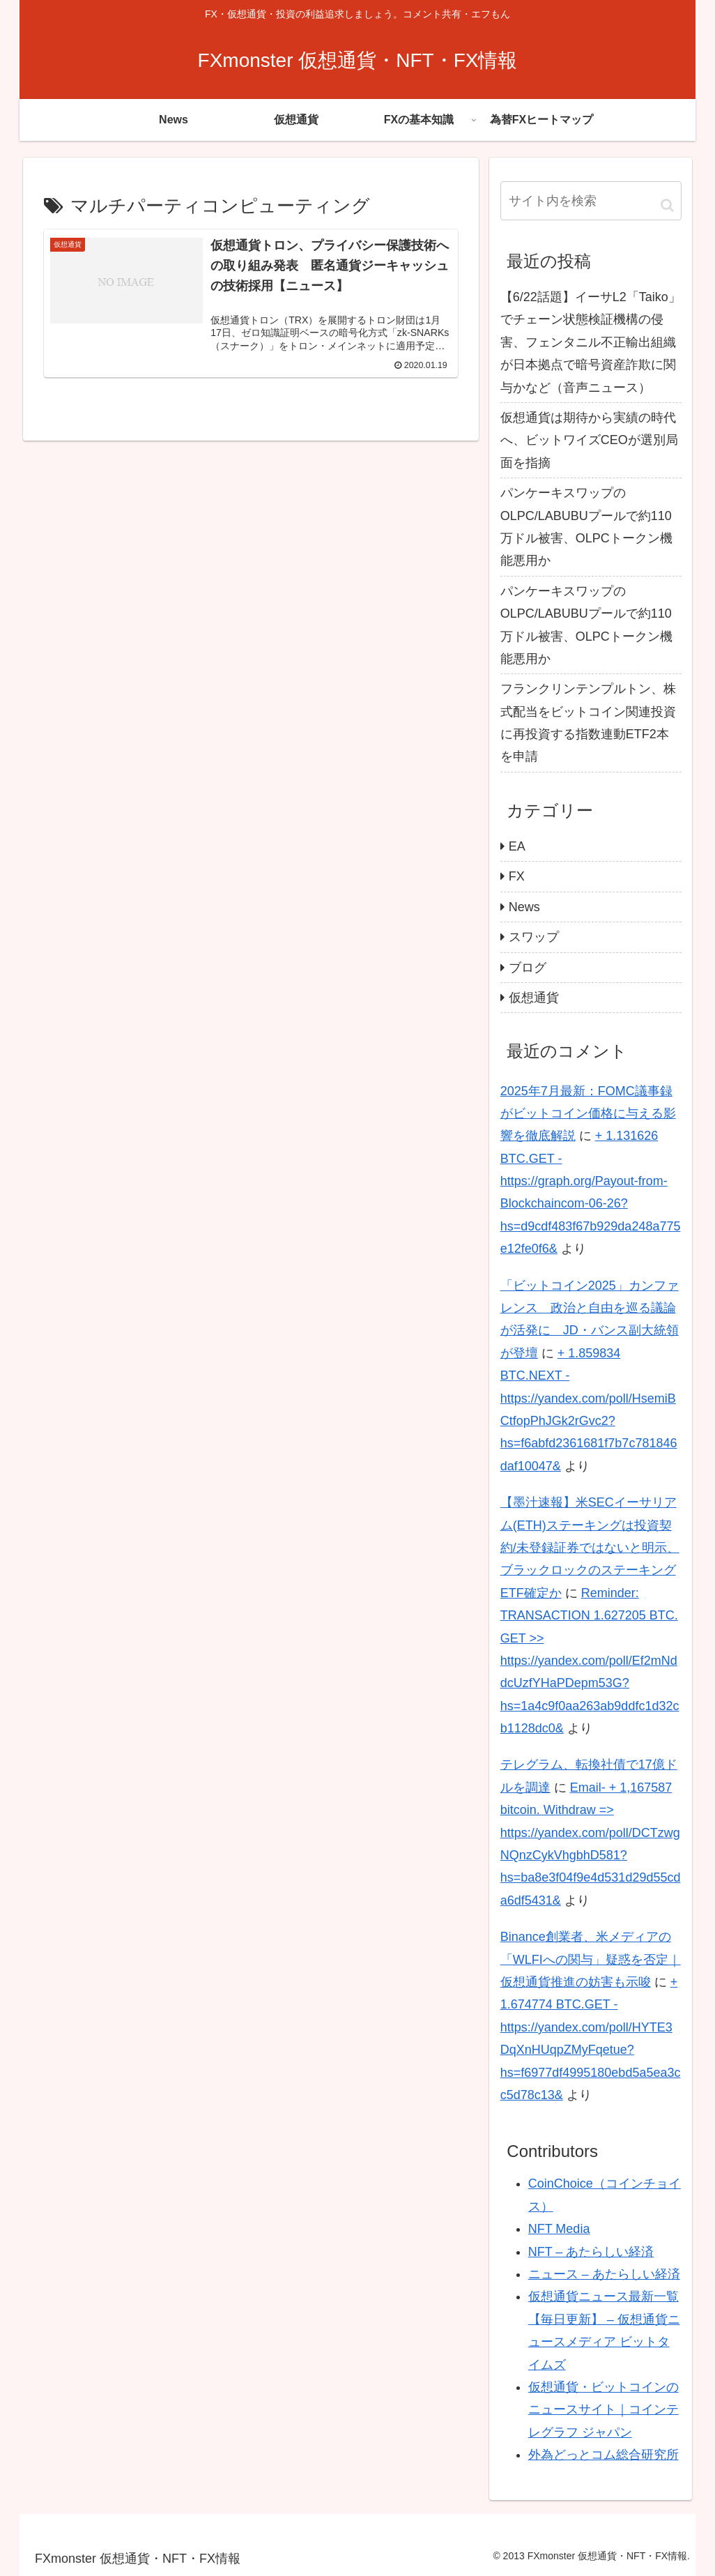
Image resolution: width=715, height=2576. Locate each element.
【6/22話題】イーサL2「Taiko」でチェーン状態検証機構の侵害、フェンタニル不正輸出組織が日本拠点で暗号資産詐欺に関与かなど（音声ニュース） (590, 342)
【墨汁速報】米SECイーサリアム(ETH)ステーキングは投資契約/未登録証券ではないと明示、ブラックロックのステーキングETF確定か (589, 1547)
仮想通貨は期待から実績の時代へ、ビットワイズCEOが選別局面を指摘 (589, 440)
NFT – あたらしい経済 (591, 2252)
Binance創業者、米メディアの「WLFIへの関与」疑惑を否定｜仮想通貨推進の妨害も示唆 (590, 1959)
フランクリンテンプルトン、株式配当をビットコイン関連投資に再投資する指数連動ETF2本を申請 (588, 722)
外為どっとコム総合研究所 (603, 2455)
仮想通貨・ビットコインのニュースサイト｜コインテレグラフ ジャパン (603, 2409)
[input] (591, 200)
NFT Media (559, 2229)
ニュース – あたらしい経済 (604, 2274)
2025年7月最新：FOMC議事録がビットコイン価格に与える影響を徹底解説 (588, 1113)
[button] (667, 205)
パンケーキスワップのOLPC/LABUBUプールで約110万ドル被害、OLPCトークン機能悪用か (586, 526)
